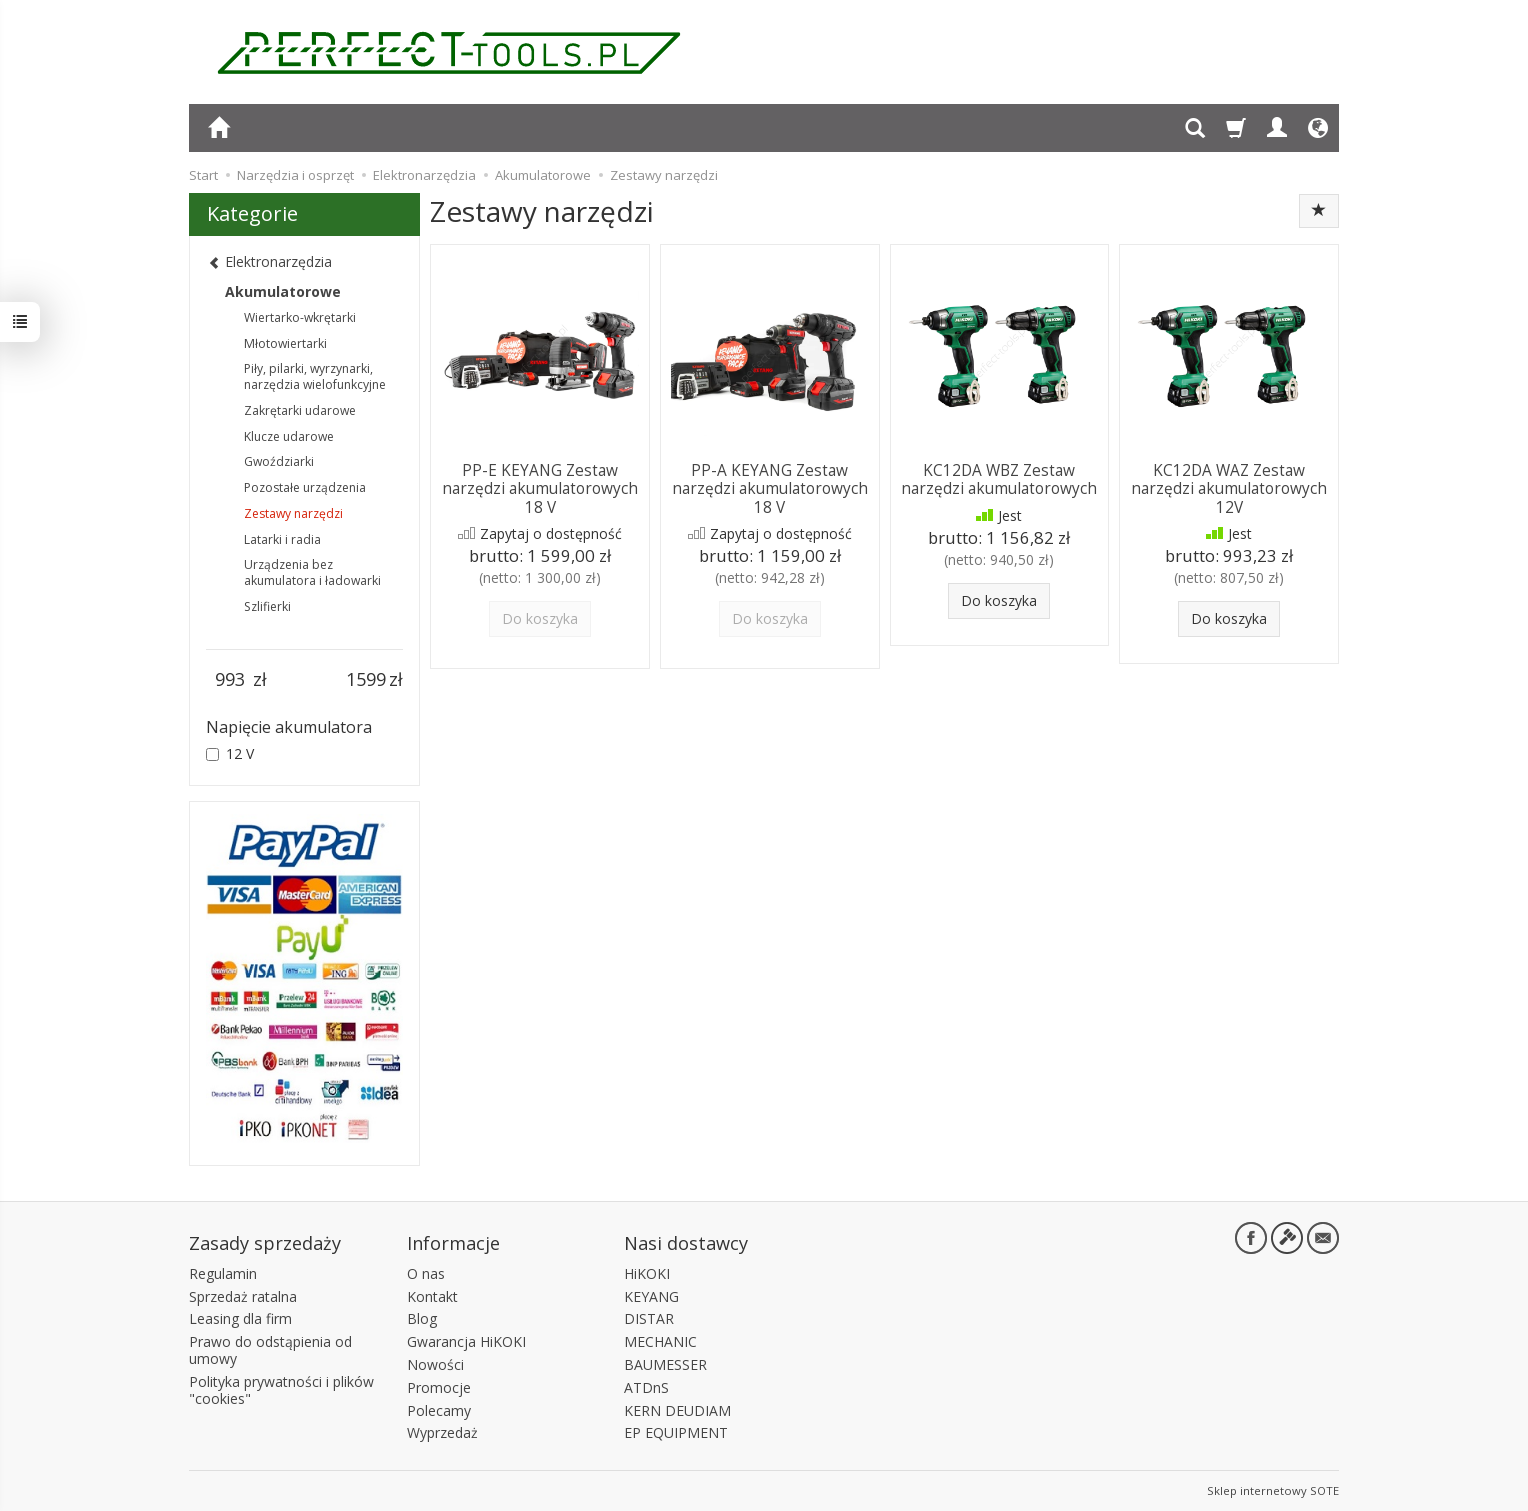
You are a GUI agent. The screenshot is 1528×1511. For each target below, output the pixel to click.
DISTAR (649, 1318)
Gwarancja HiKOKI (466, 1341)
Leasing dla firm (240, 1318)
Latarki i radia (282, 539)
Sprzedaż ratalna (243, 1295)
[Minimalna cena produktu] (229, 680)
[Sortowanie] (1319, 211)
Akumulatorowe (283, 291)
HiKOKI (647, 1272)
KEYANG (651, 1295)
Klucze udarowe (289, 436)
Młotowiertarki (285, 343)
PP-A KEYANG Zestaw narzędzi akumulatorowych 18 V (770, 489)
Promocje (439, 1386)
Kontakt (432, 1295)
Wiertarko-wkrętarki (300, 317)
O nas (426, 1272)
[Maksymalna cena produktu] (365, 680)
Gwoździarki (279, 461)
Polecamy (439, 1409)
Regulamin (223, 1272)
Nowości (435, 1364)
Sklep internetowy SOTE (1273, 1490)
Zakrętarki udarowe (300, 410)
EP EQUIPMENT (676, 1432)
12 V (230, 753)
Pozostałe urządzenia (305, 487)
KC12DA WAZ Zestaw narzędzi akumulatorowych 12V (1229, 489)
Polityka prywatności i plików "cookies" (281, 1389)
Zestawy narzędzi (293, 513)
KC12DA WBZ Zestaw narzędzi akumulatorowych (999, 479)
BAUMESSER (665, 1364)
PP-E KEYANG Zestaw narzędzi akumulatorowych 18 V (540, 489)
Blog (422, 1318)
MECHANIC (660, 1341)
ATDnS (646, 1386)
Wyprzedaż (442, 1432)
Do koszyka (999, 600)
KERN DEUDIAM (677, 1409)
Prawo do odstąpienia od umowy (270, 1350)
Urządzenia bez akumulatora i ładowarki (312, 572)
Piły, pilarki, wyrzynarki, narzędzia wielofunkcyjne (315, 376)
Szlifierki (267, 606)
